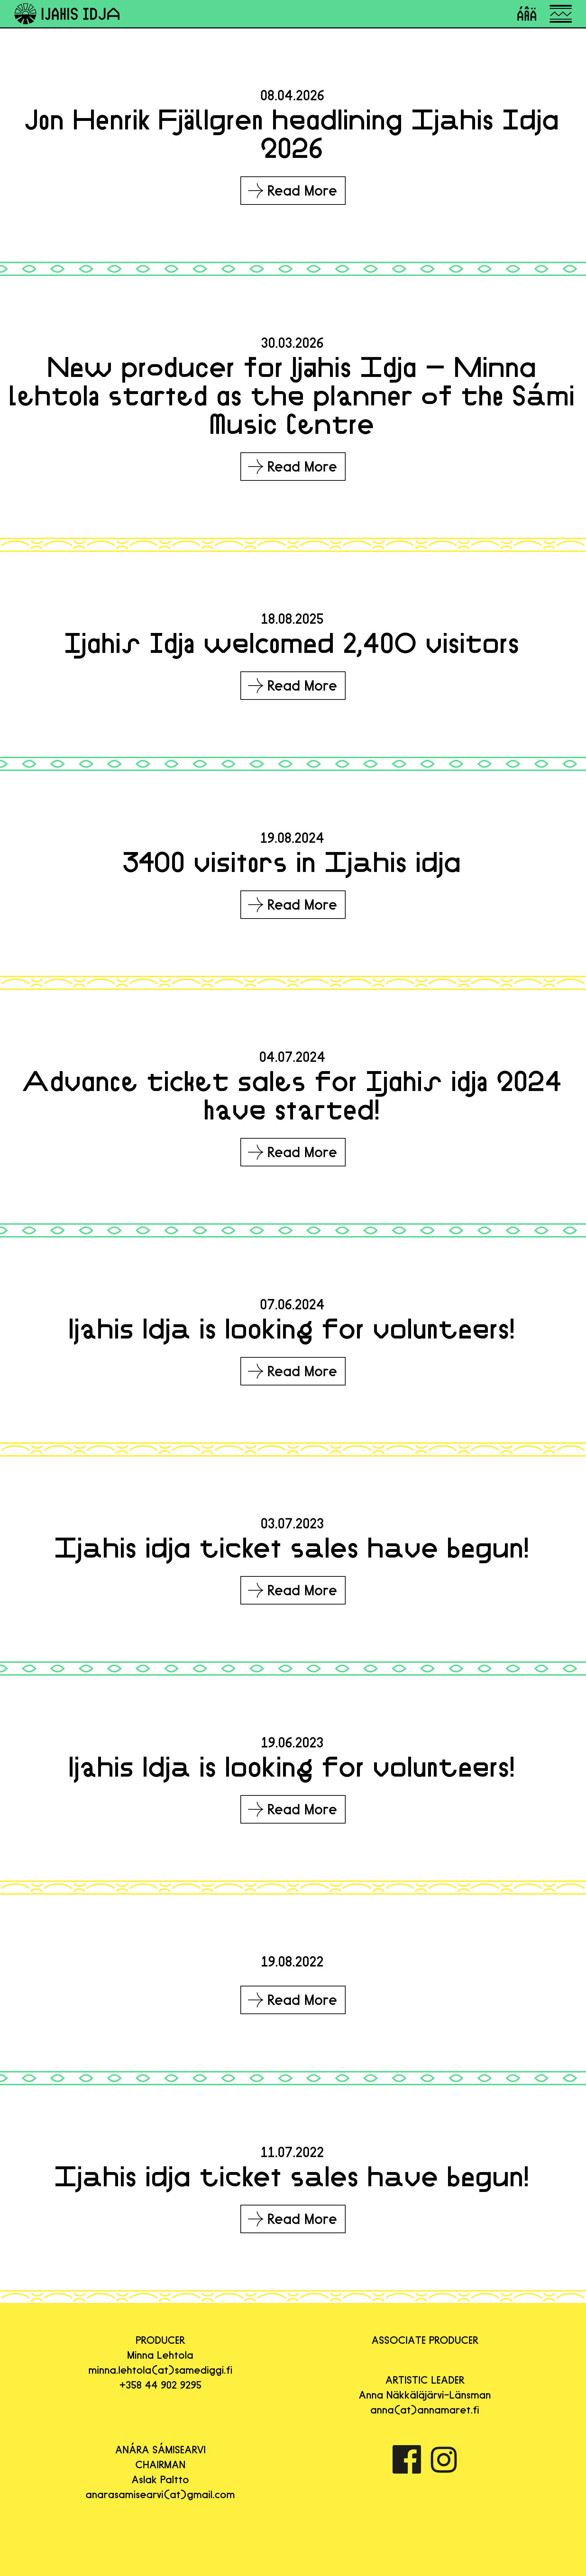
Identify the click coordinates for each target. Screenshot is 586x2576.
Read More (293, 190)
